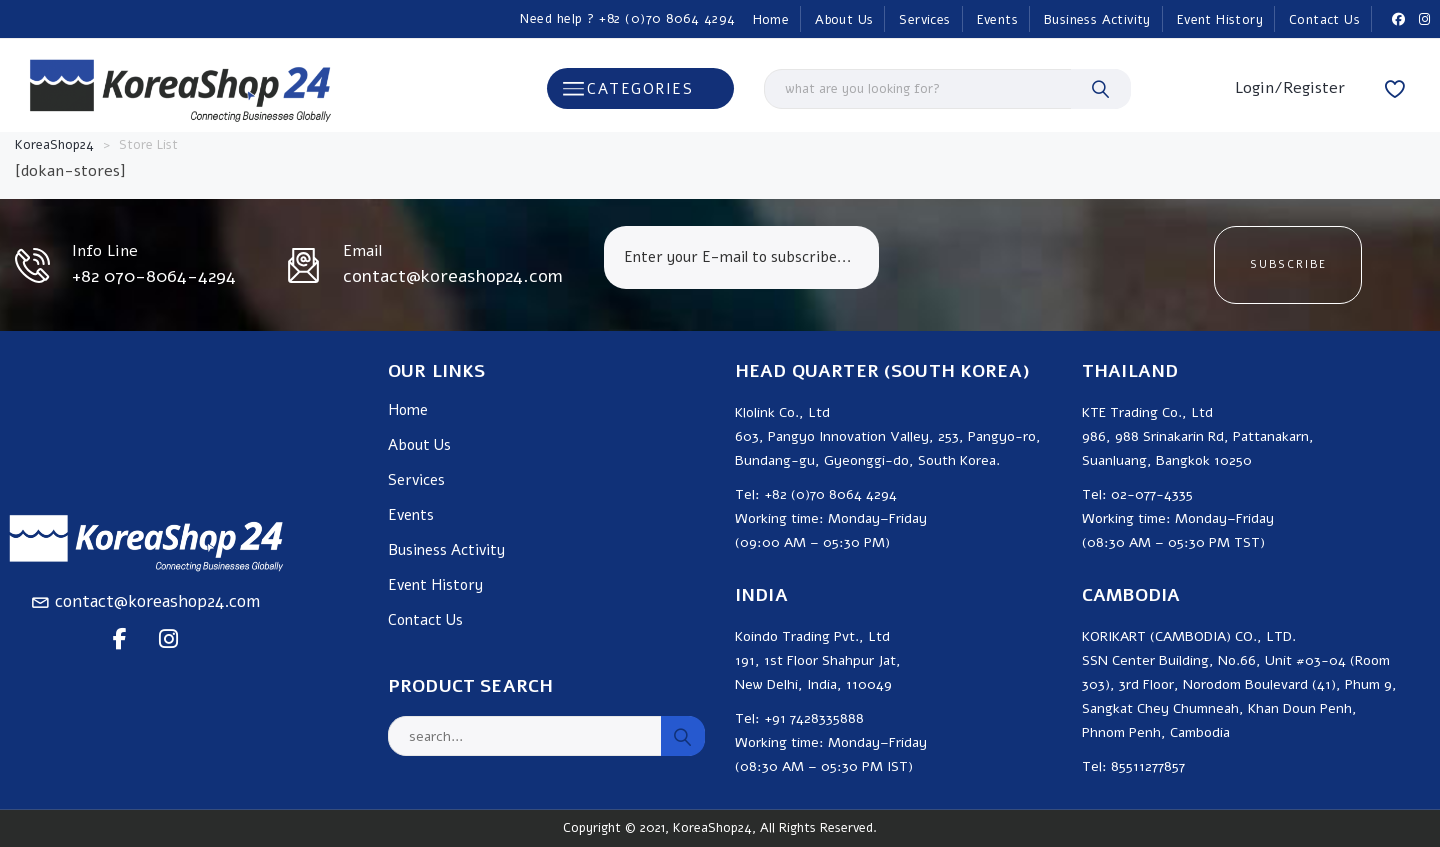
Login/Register (1290, 88)
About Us (844, 20)
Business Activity (1097, 20)
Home (771, 20)
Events (997, 20)
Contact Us (1324, 20)
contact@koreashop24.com (157, 601)
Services (924, 20)
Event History (1220, 20)
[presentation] (1046, 265)
